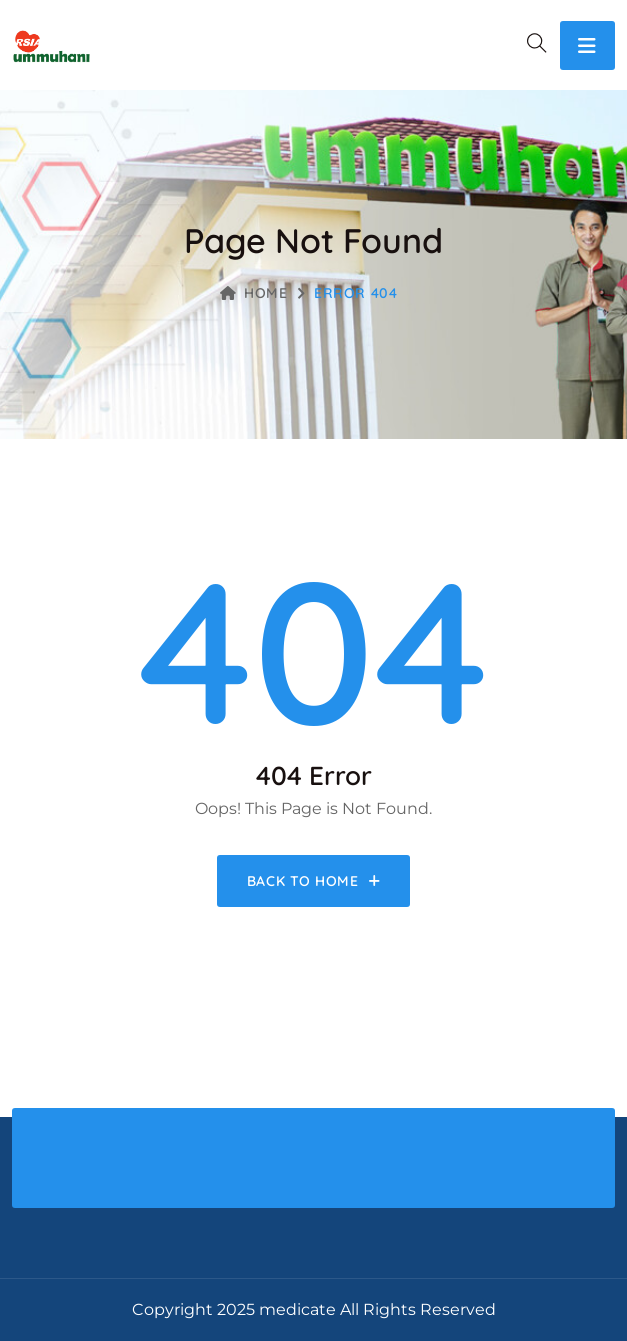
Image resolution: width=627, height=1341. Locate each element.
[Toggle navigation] (587, 45)
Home (254, 293)
